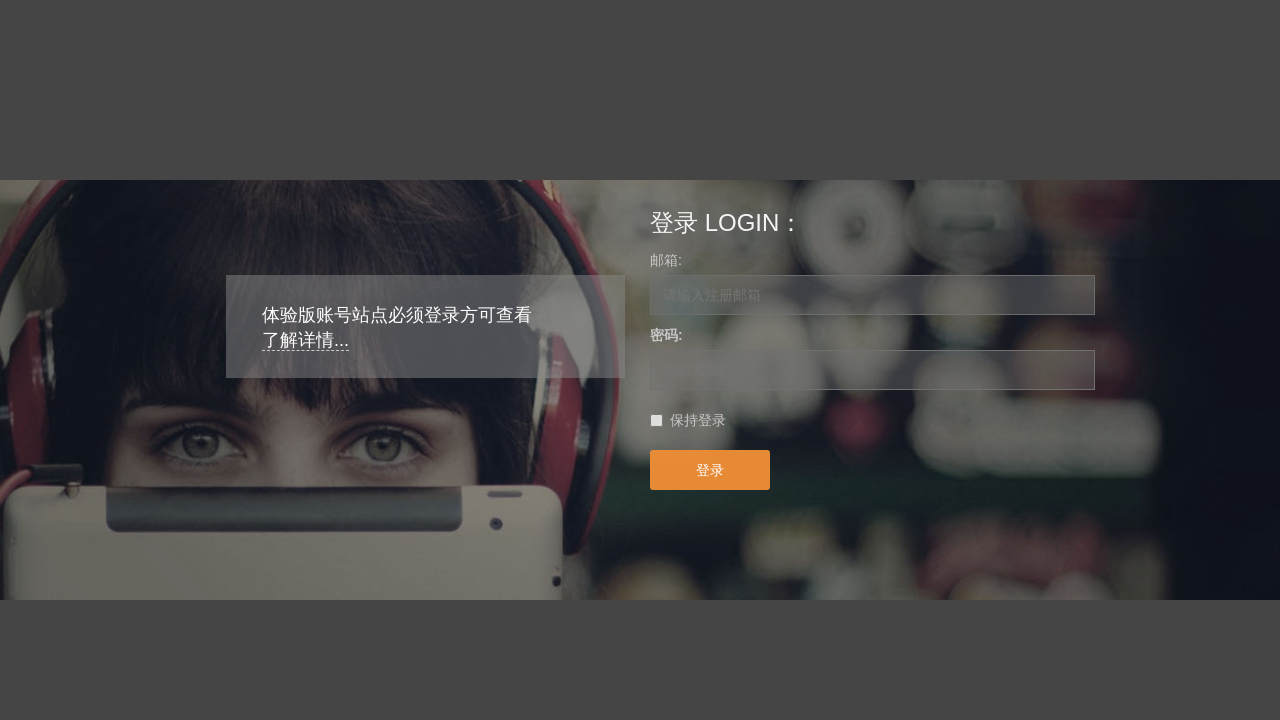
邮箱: (666, 260)
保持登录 (698, 420)
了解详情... (305, 340)
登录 (710, 470)
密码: (666, 335)
